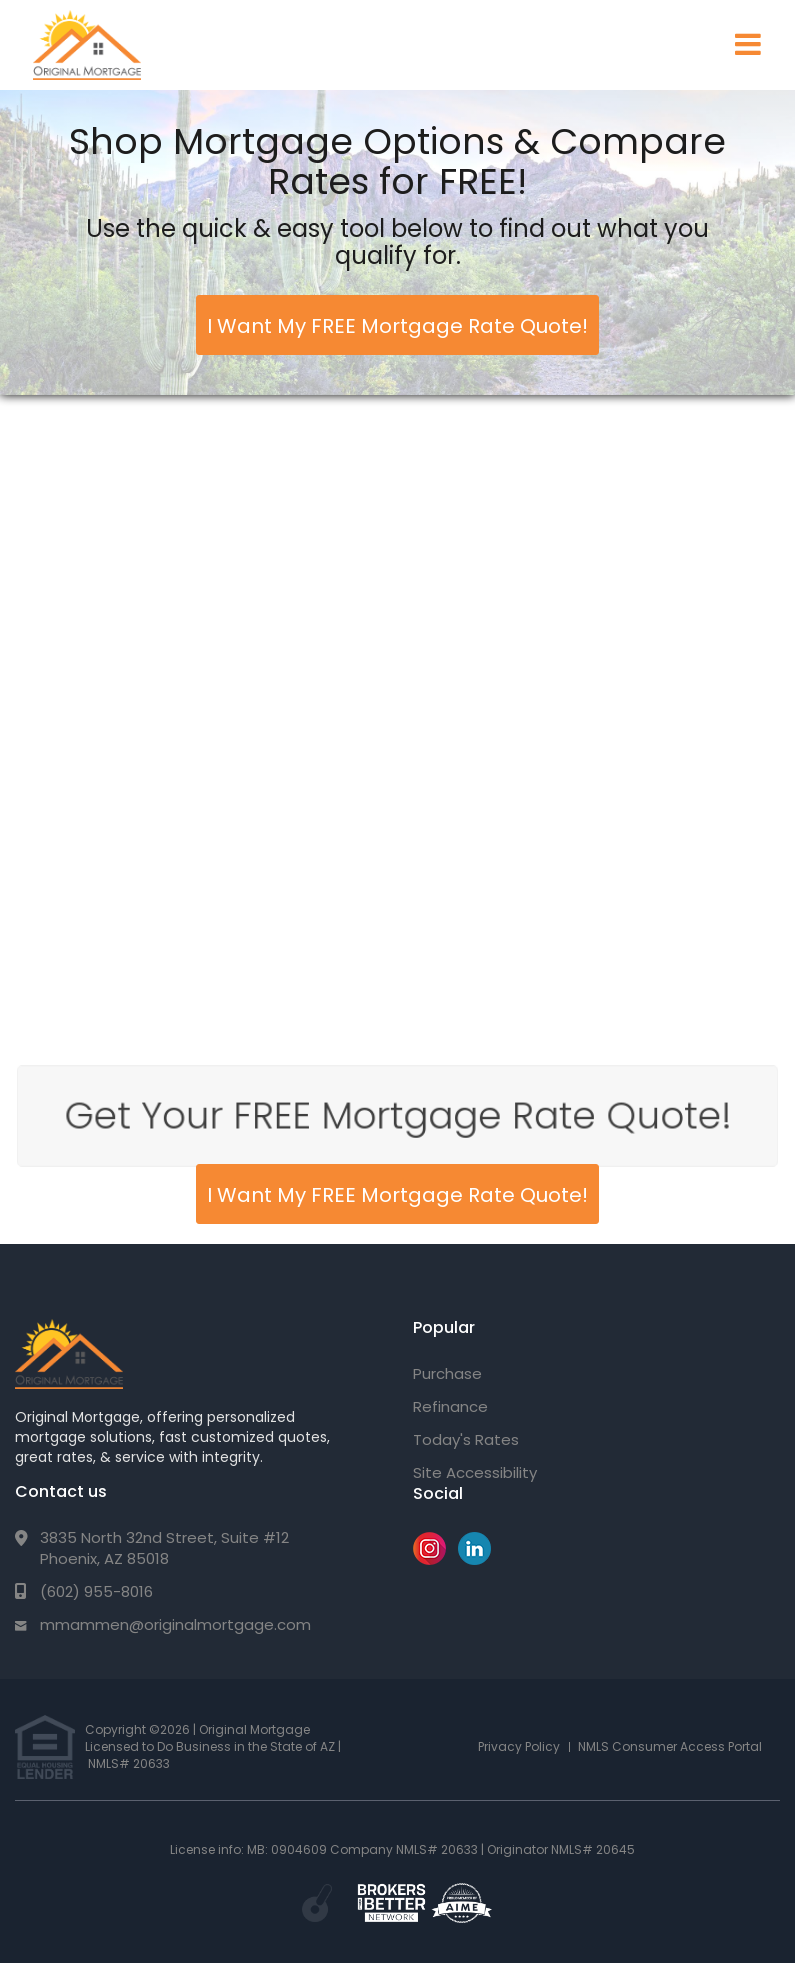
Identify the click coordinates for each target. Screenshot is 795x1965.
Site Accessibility (475, 1472)
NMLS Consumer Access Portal (670, 1746)
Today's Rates (466, 1439)
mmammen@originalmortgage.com (175, 1624)
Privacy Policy (519, 1746)
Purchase (447, 1373)
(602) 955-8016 (96, 1591)
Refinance (450, 1406)
